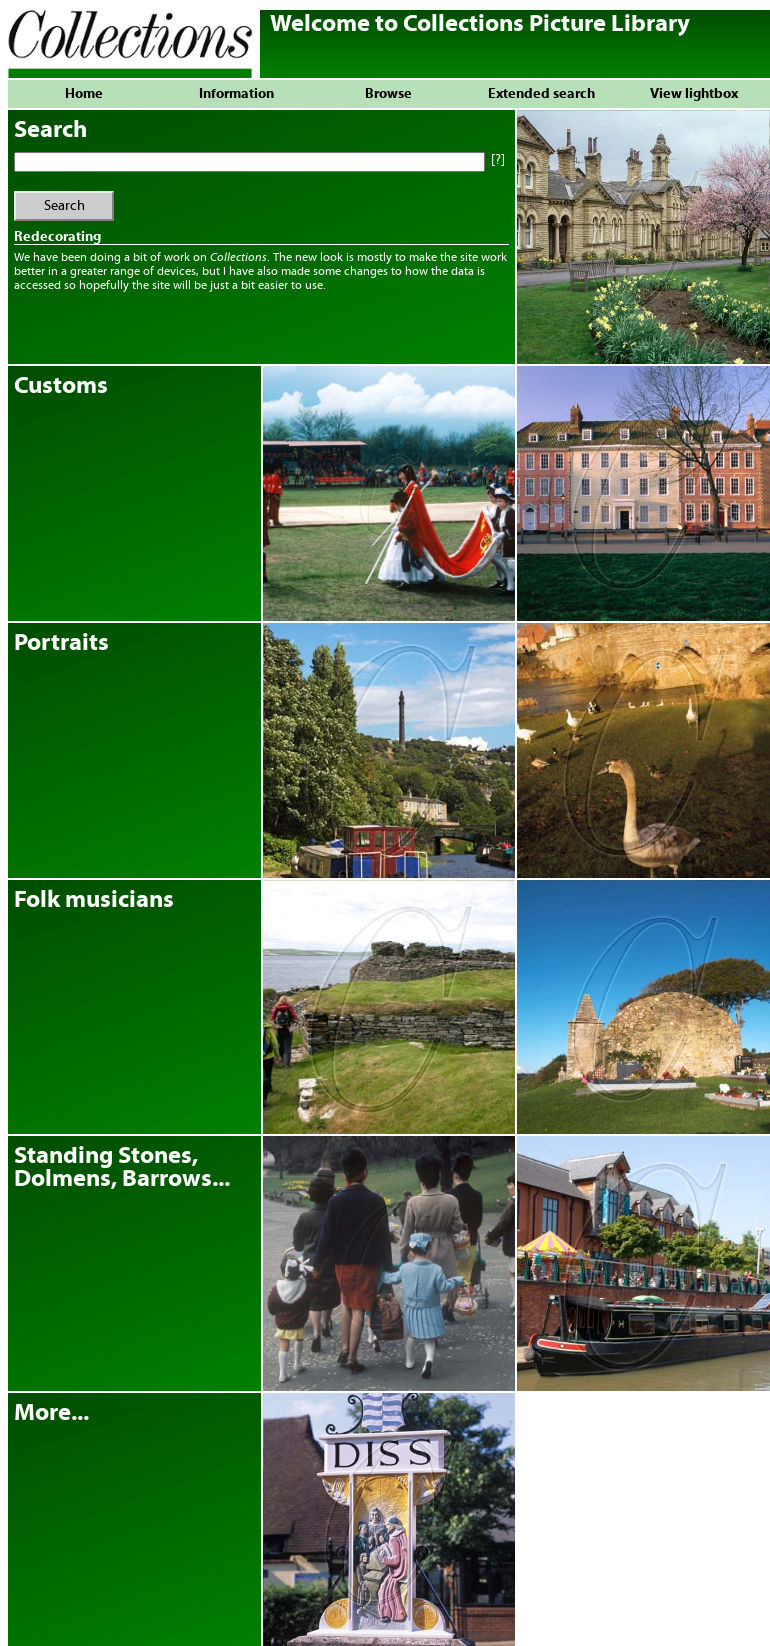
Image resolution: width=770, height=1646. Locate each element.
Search (64, 206)
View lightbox (694, 94)
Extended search (541, 94)
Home (84, 94)
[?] (496, 160)
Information (236, 94)
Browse (388, 94)
